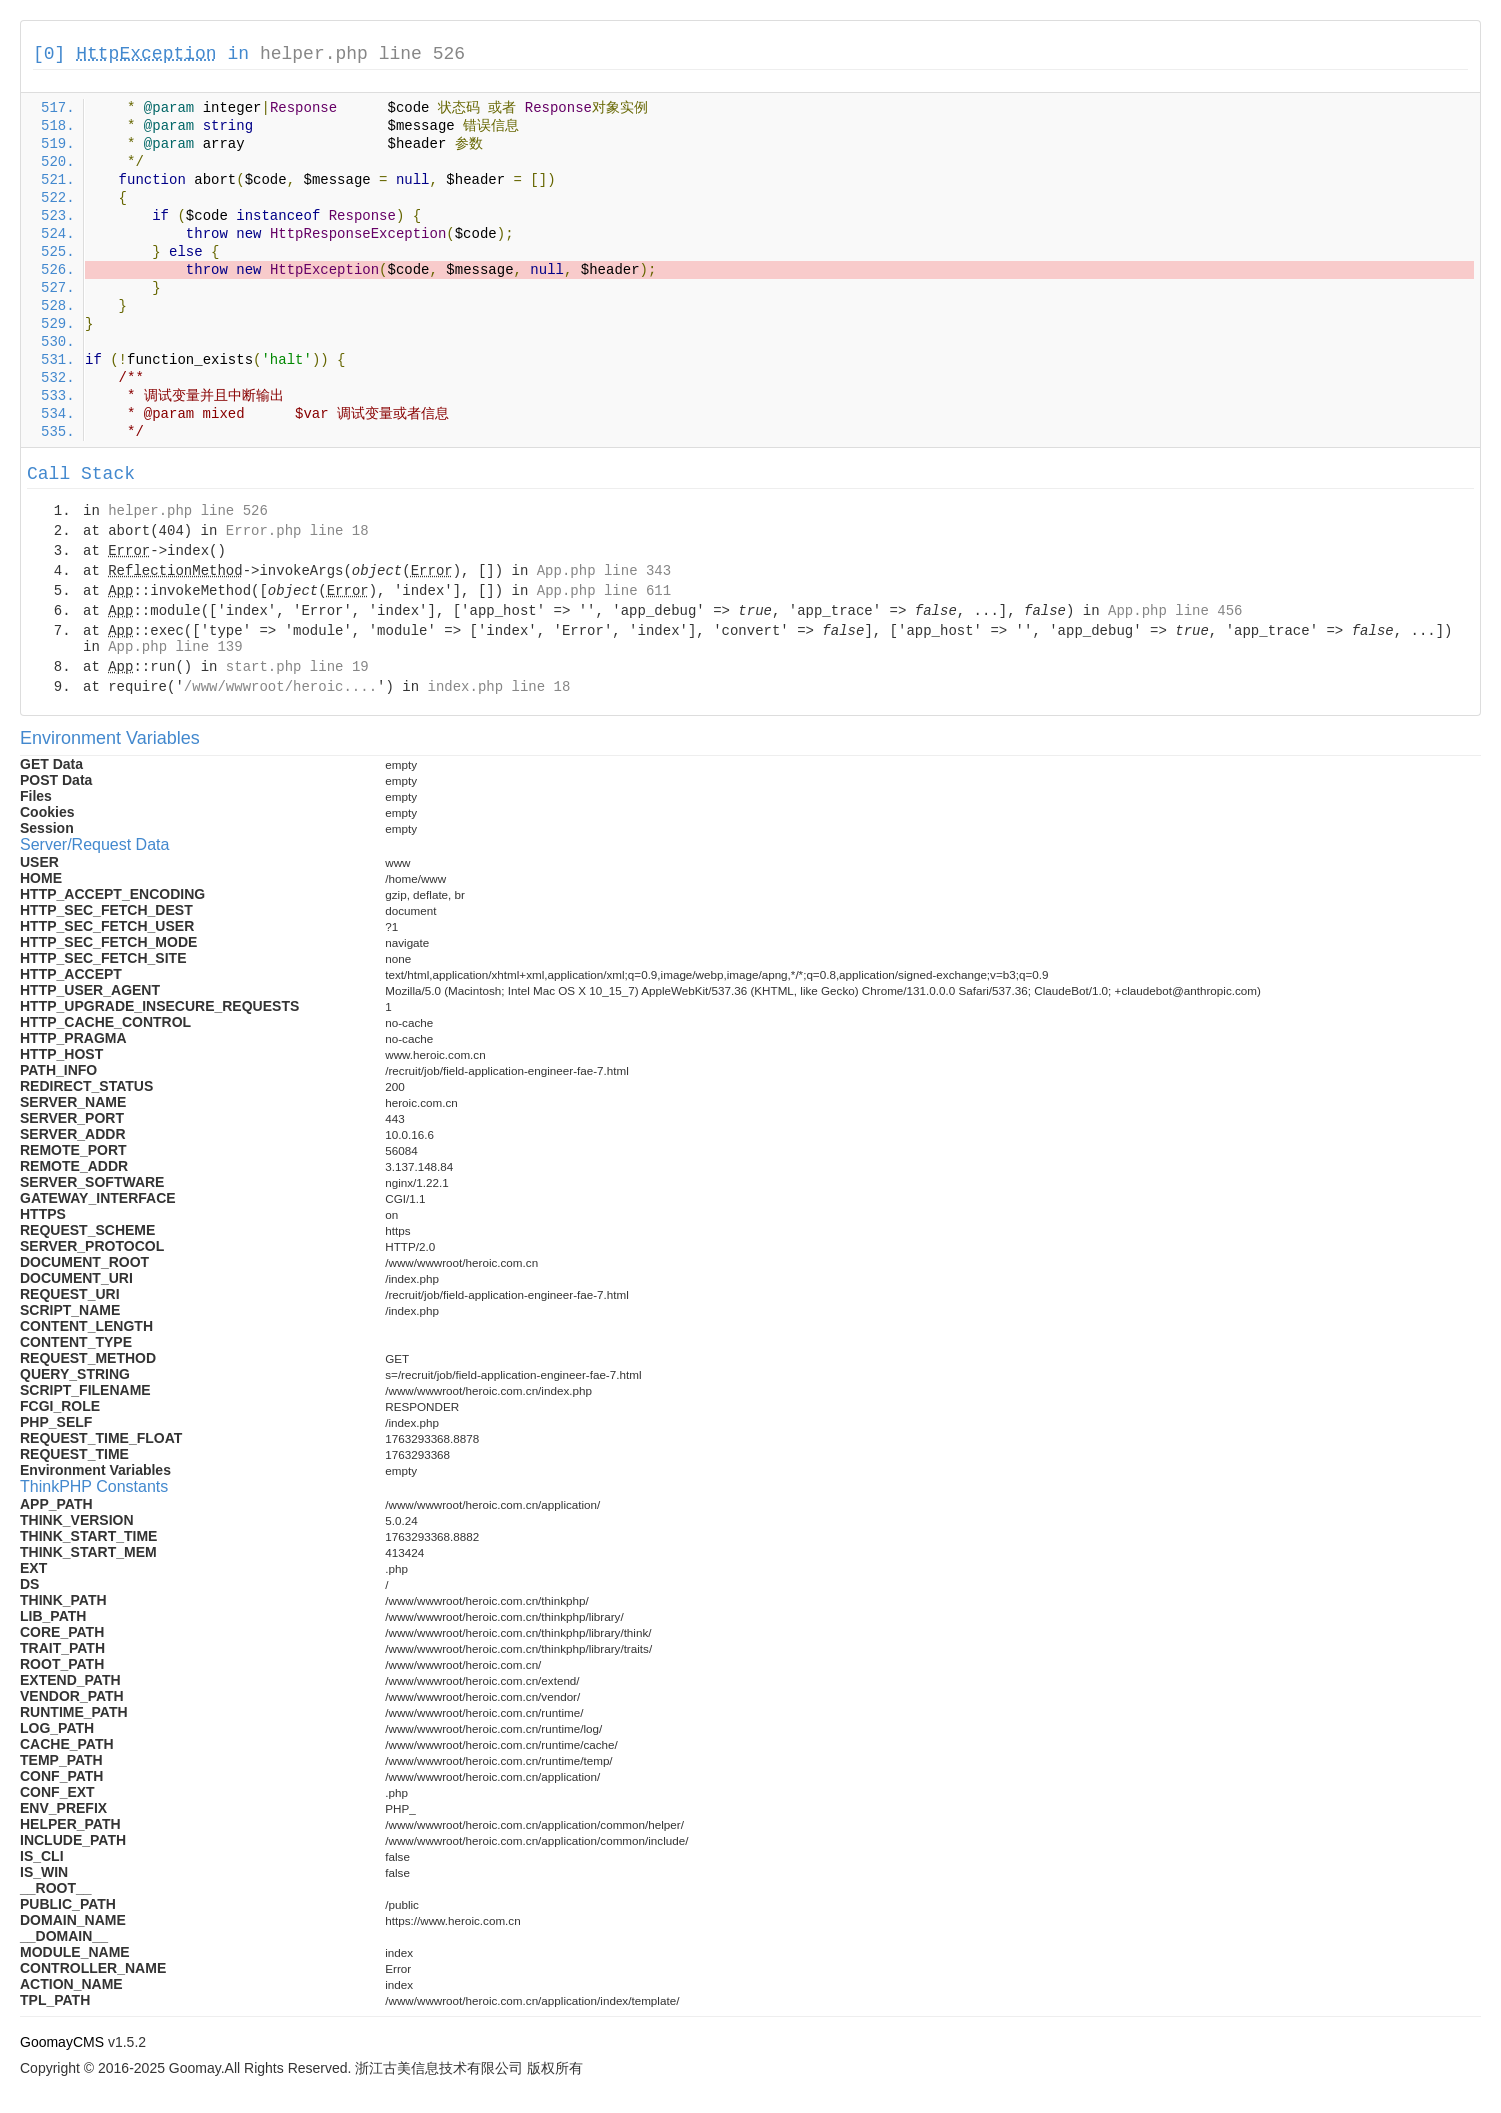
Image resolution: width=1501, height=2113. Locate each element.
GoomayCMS (62, 2042)
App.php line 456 (1175, 611)
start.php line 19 (297, 667)
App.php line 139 (175, 647)
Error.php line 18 (297, 531)
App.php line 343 (604, 571)
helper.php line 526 (362, 54)
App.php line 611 (604, 591)
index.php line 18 (498, 687)
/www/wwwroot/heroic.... (280, 687)
